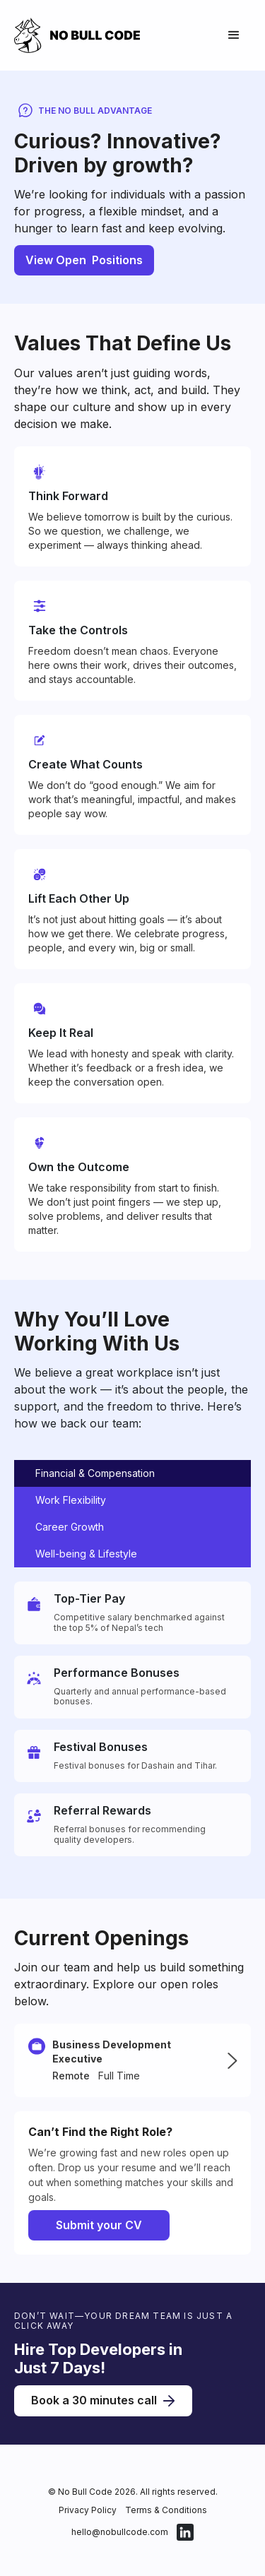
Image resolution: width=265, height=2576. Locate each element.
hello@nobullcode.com (119, 2532)
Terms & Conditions (166, 2510)
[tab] (132, 1473)
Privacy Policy (88, 2510)
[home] (84, 35)
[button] (234, 35)
